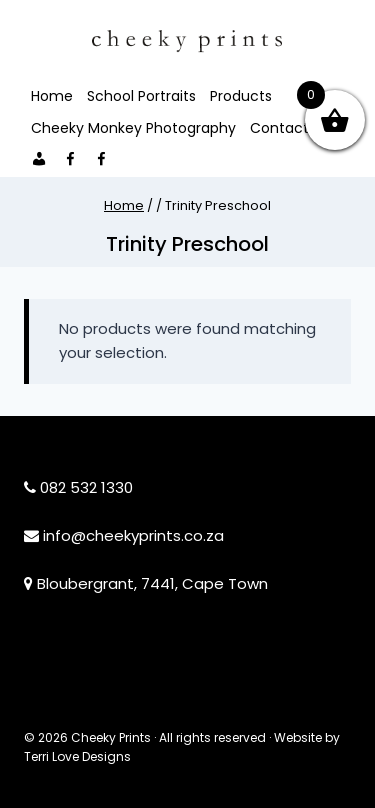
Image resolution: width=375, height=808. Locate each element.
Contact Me (292, 128)
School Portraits (141, 96)
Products (241, 96)
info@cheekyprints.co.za (133, 535)
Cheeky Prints (111, 737)
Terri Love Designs (77, 756)
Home (52, 96)
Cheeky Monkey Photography (133, 128)
